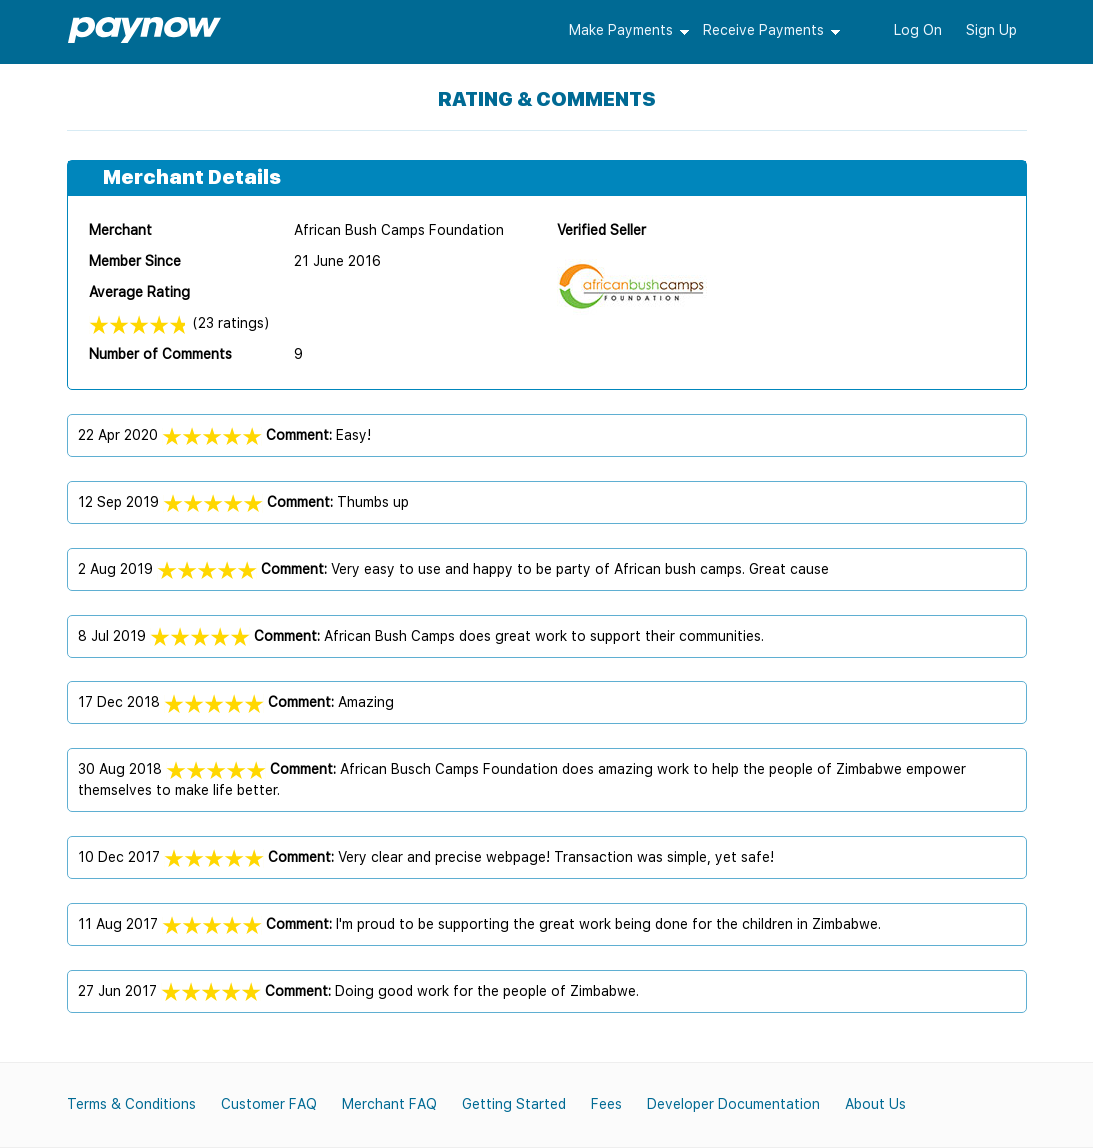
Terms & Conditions (131, 1104)
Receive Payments (763, 30)
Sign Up (991, 30)
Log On (918, 30)
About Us (875, 1104)
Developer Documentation (733, 1104)
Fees (606, 1104)
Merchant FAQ (389, 1104)
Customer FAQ (269, 1104)
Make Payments (621, 30)
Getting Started (514, 1104)
